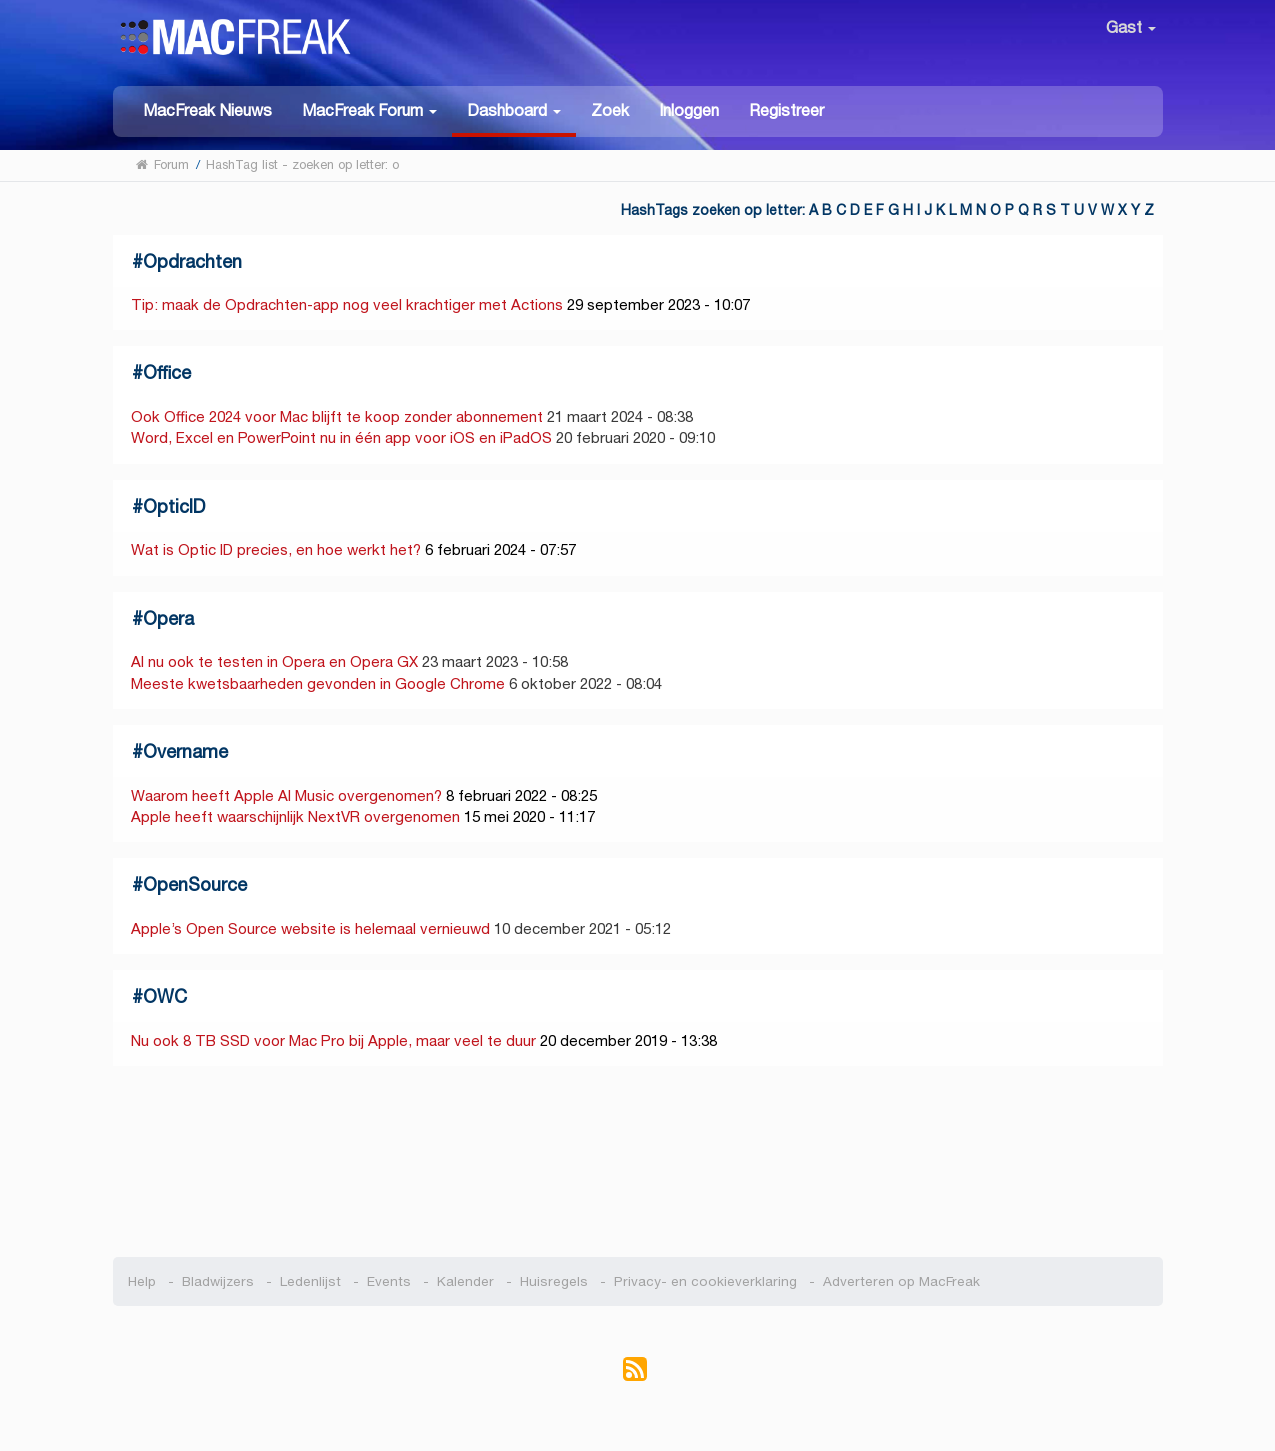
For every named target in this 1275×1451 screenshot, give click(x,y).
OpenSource (195, 884)
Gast (1131, 27)
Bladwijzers (218, 1281)
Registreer (786, 110)
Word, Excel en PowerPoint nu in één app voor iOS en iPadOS (341, 437)
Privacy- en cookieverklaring (705, 1281)
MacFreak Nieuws (207, 110)
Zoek (610, 110)
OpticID (174, 506)
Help (142, 1281)
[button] (369, 109)
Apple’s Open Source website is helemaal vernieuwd (310, 928)
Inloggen (689, 110)
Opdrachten (192, 261)
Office (167, 372)
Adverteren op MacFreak (901, 1281)
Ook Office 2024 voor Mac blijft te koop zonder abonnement (337, 416)
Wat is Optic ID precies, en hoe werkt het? (276, 549)
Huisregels (554, 1281)
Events (389, 1281)
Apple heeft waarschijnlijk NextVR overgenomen (295, 816)
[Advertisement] (637, 1162)
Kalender (465, 1281)
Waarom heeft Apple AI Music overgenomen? (286, 795)
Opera (168, 618)
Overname (185, 751)
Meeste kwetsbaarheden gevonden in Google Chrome (320, 683)
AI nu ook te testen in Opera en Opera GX (274, 661)
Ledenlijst (310, 1281)
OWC (165, 996)
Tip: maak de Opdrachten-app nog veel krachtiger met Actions (347, 304)
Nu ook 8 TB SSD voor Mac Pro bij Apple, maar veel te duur (333, 1040)
